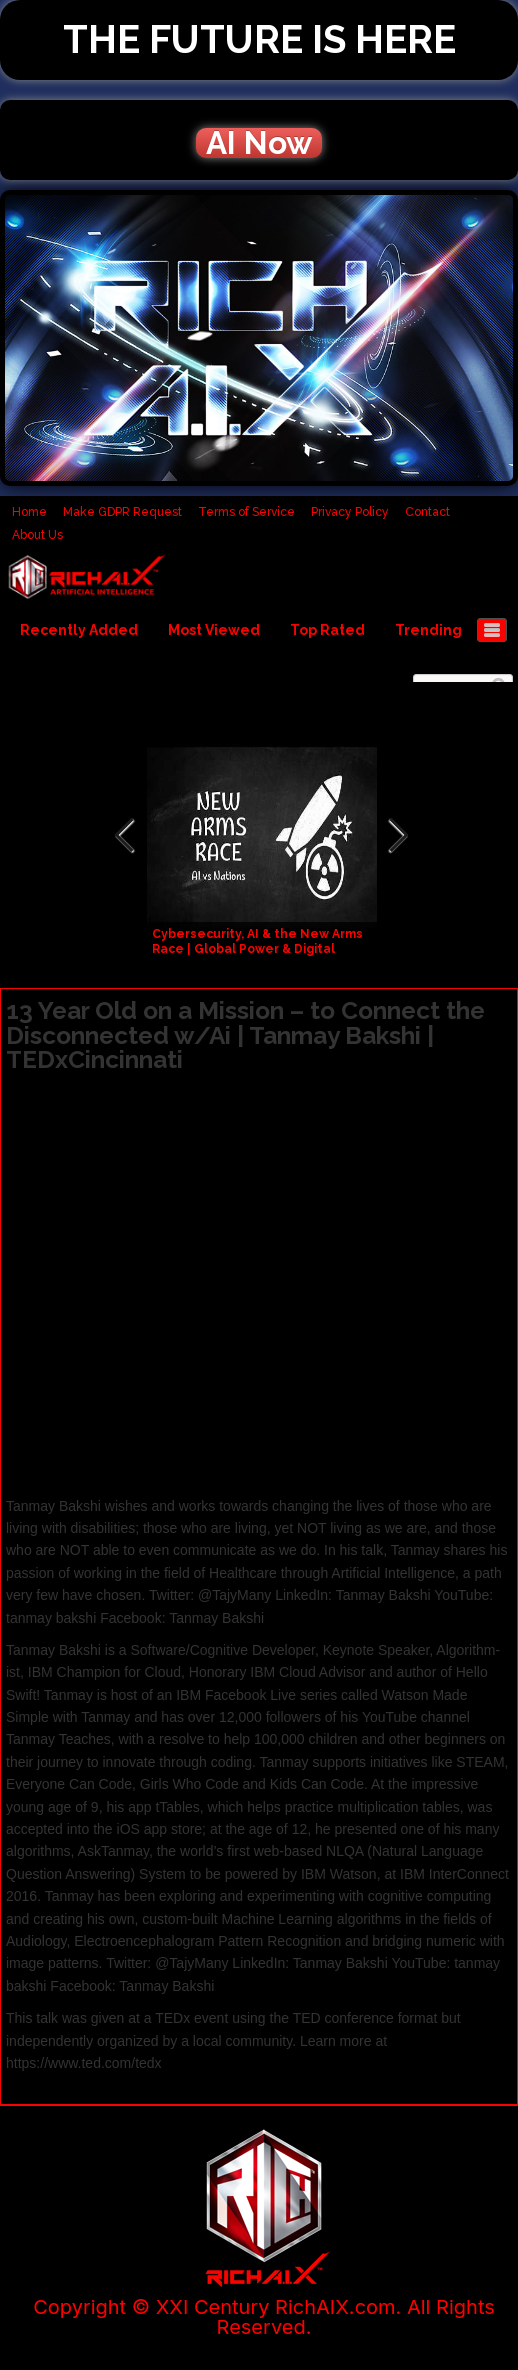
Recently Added (79, 630)
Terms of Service (246, 512)
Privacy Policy (350, 512)
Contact (427, 512)
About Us (37, 535)
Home (29, 512)
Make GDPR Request (122, 512)
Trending (428, 630)
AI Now (259, 143)
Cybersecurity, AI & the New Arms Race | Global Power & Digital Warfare (257, 949)
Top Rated (327, 630)
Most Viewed (214, 630)
